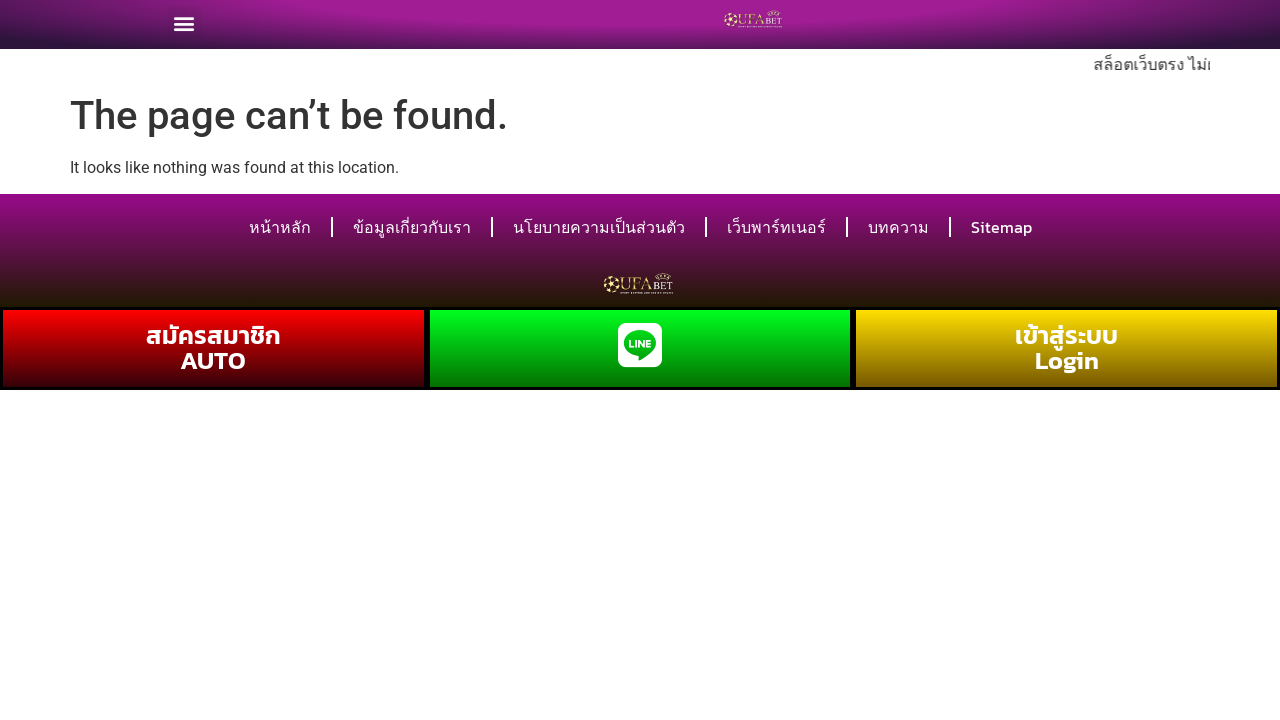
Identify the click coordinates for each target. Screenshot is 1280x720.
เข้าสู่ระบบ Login (1066, 347)
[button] (184, 19)
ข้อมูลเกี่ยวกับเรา (412, 227)
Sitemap (1001, 227)
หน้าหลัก (280, 227)
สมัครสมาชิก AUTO (213, 347)
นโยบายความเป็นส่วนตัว (599, 227)
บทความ (898, 227)
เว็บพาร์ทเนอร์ (776, 227)
